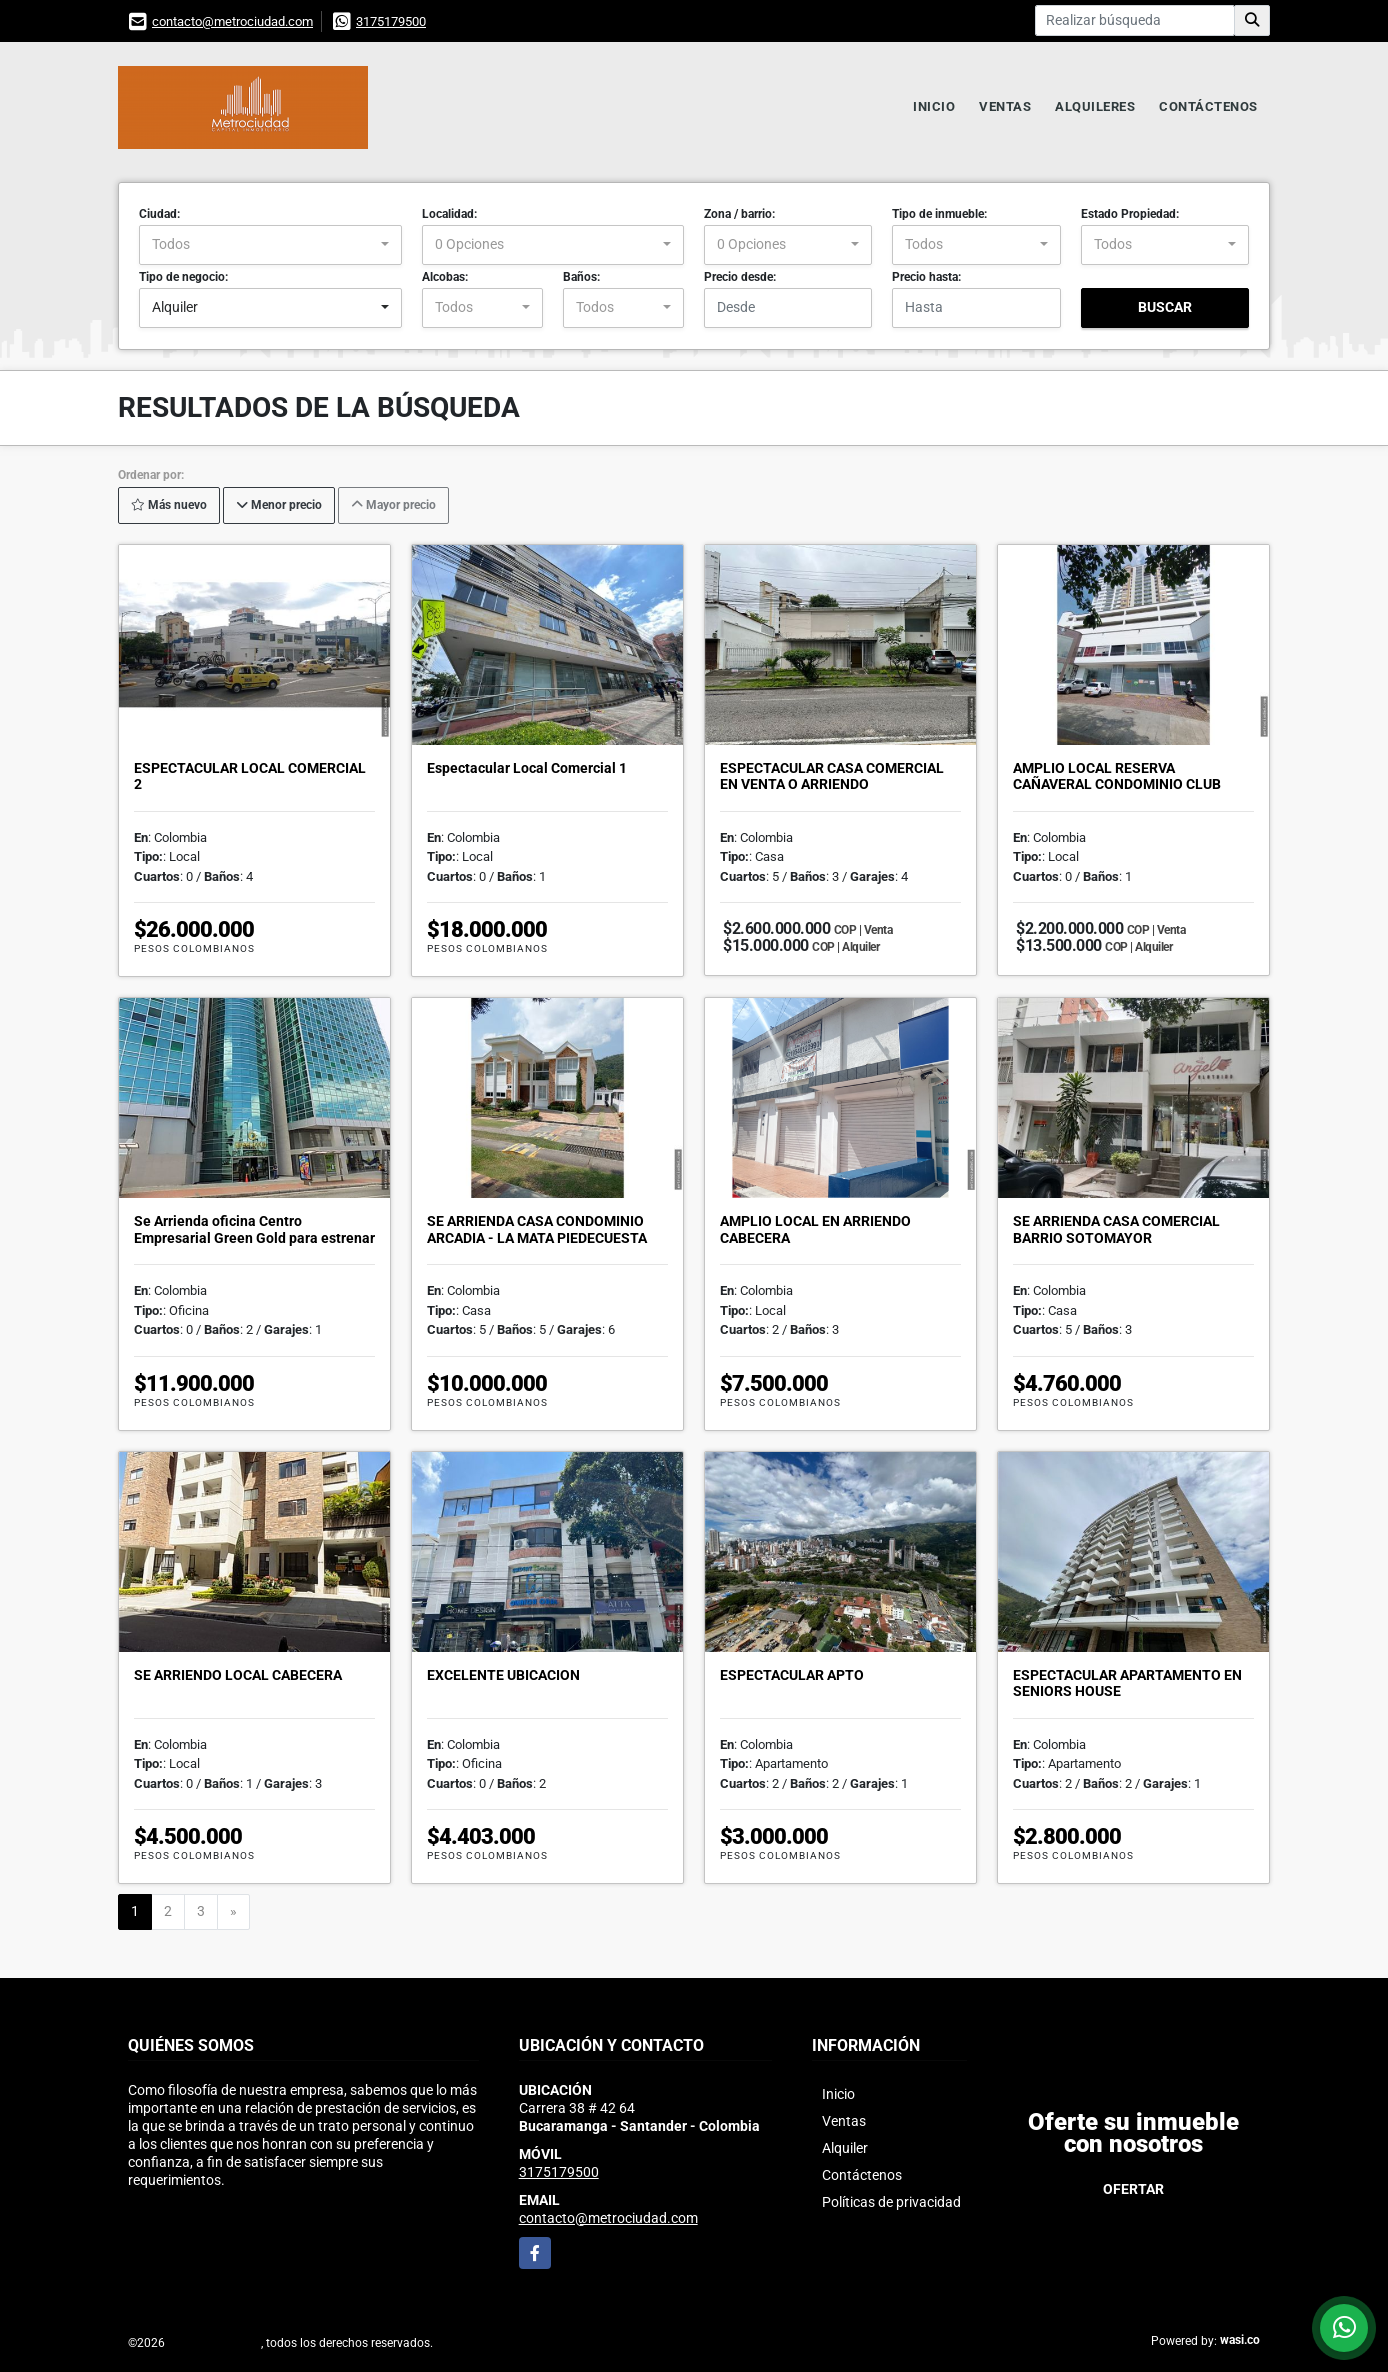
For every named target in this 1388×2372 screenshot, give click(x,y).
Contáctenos (1208, 106)
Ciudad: (159, 214)
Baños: (581, 277)
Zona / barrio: (739, 214)
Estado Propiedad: (1130, 214)
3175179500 (391, 21)
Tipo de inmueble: (939, 214)
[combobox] (270, 245)
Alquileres (1095, 106)
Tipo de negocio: (183, 277)
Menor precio (279, 505)
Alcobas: (445, 277)
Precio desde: (740, 277)
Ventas (1005, 106)
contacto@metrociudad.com (232, 21)
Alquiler (845, 2148)
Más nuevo (169, 505)
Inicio (934, 106)
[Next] (233, 1912)
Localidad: (449, 214)
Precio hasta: (926, 277)
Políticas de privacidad (891, 2202)
